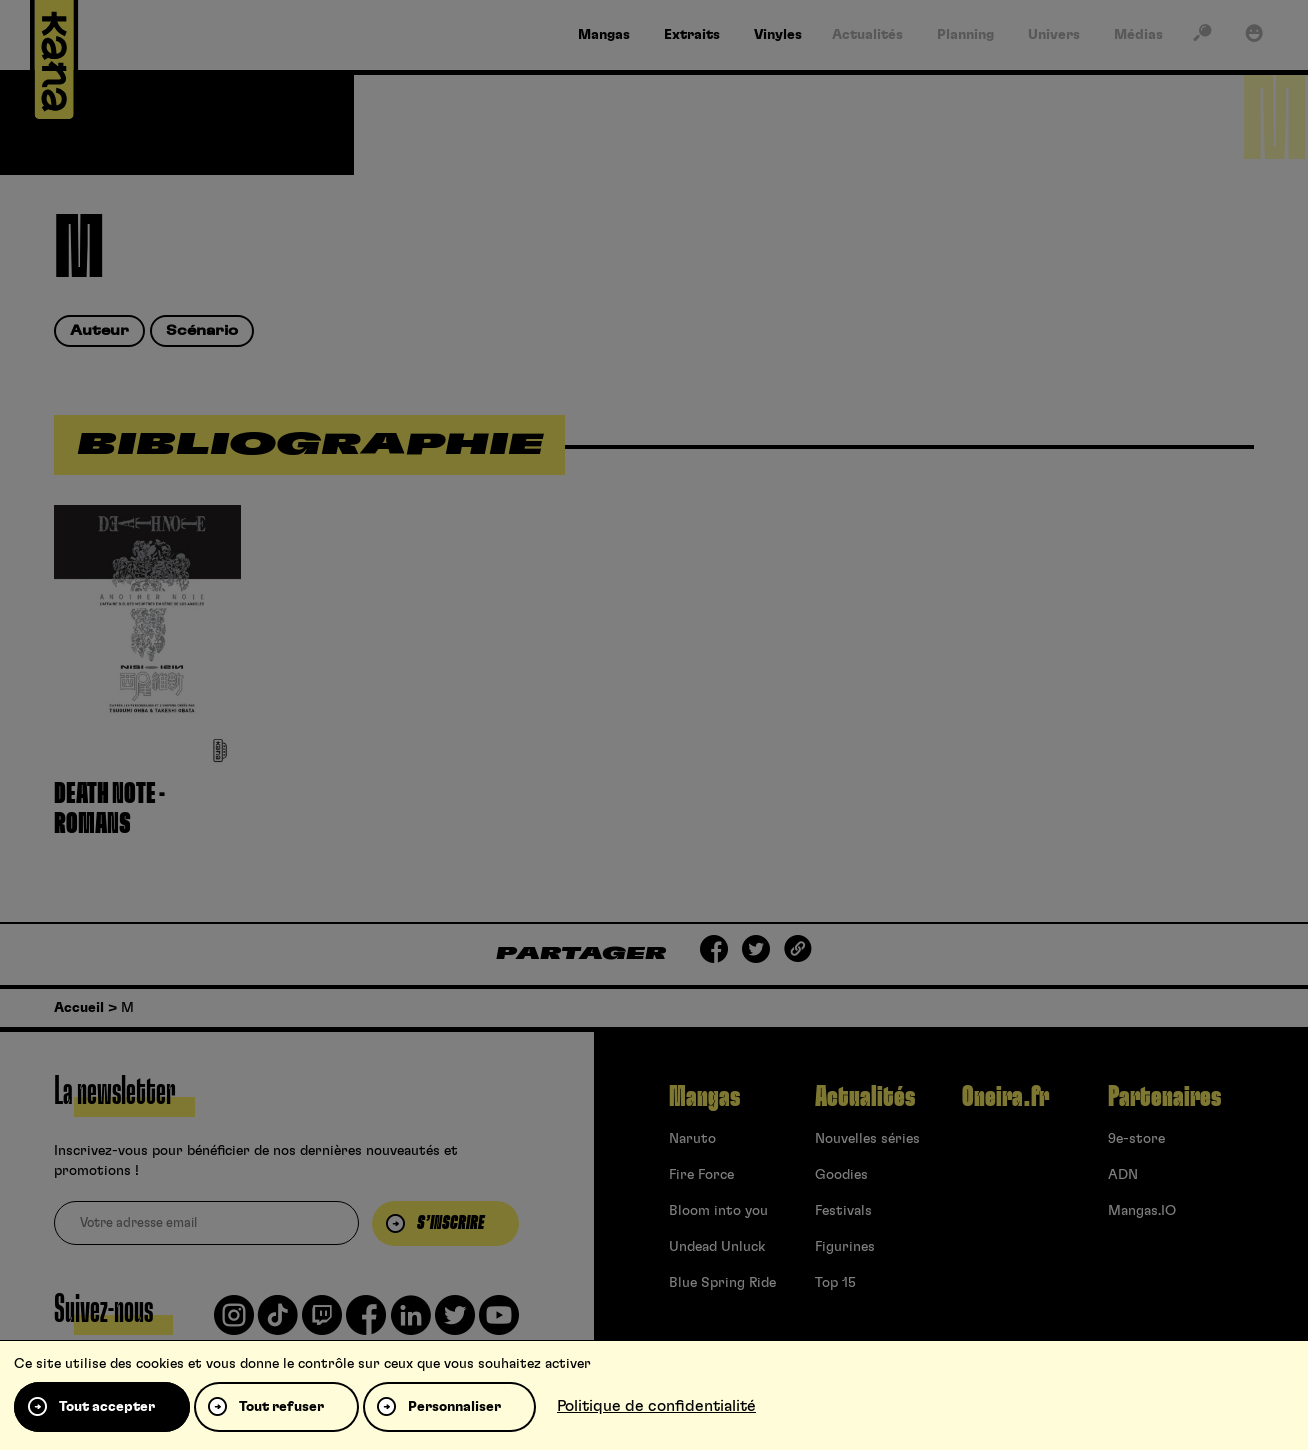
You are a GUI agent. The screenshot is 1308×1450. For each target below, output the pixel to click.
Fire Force (701, 1175)
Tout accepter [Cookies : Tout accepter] (107, 1407)
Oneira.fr (1005, 1097)
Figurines (845, 1247)
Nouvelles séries (867, 1139)
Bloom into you (718, 1211)
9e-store (1136, 1139)
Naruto (692, 1139)
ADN (1123, 1175)
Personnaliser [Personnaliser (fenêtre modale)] (454, 1407)
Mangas (704, 1097)
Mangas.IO (1142, 1211)
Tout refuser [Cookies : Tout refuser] (281, 1407)
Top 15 (835, 1283)
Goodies (841, 1175)
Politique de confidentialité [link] (656, 1406)
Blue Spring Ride (722, 1283)
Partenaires (1164, 1097)
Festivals (843, 1211)
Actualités (865, 1097)
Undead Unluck (717, 1247)
